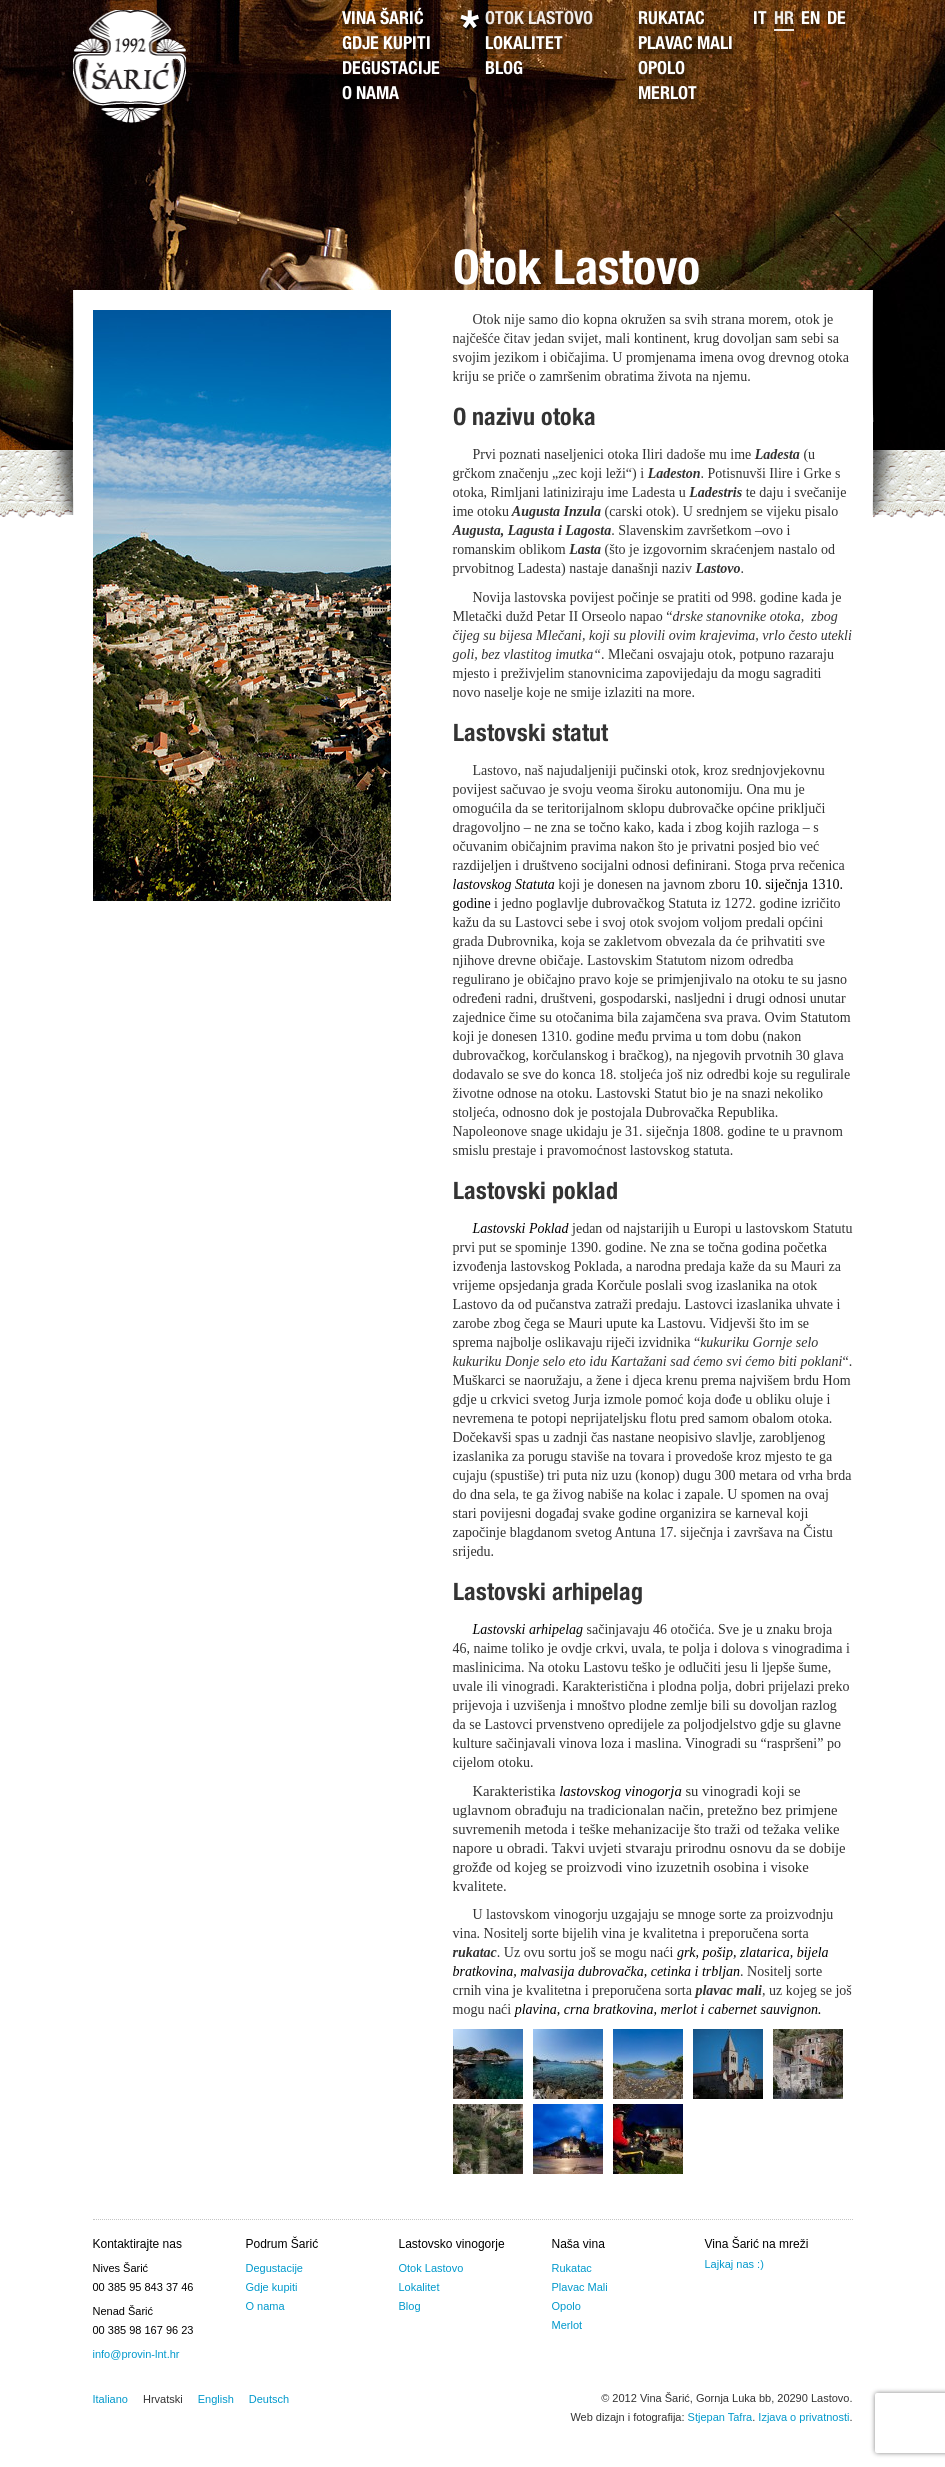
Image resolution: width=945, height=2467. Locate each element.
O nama (370, 95)
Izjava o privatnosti (803, 2417)
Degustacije (391, 70)
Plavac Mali (685, 45)
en (810, 20)
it (760, 20)
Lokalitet (524, 45)
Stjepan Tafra (720, 2417)
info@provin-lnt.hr (136, 2354)
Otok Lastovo (539, 20)
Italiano (110, 2399)
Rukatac (671, 20)
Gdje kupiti (386, 45)
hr (784, 20)
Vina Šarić (383, 20)
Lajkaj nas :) (734, 2264)
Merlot (667, 95)
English (216, 2399)
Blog (504, 70)
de (836, 20)
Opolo (661, 70)
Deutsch (269, 2399)
